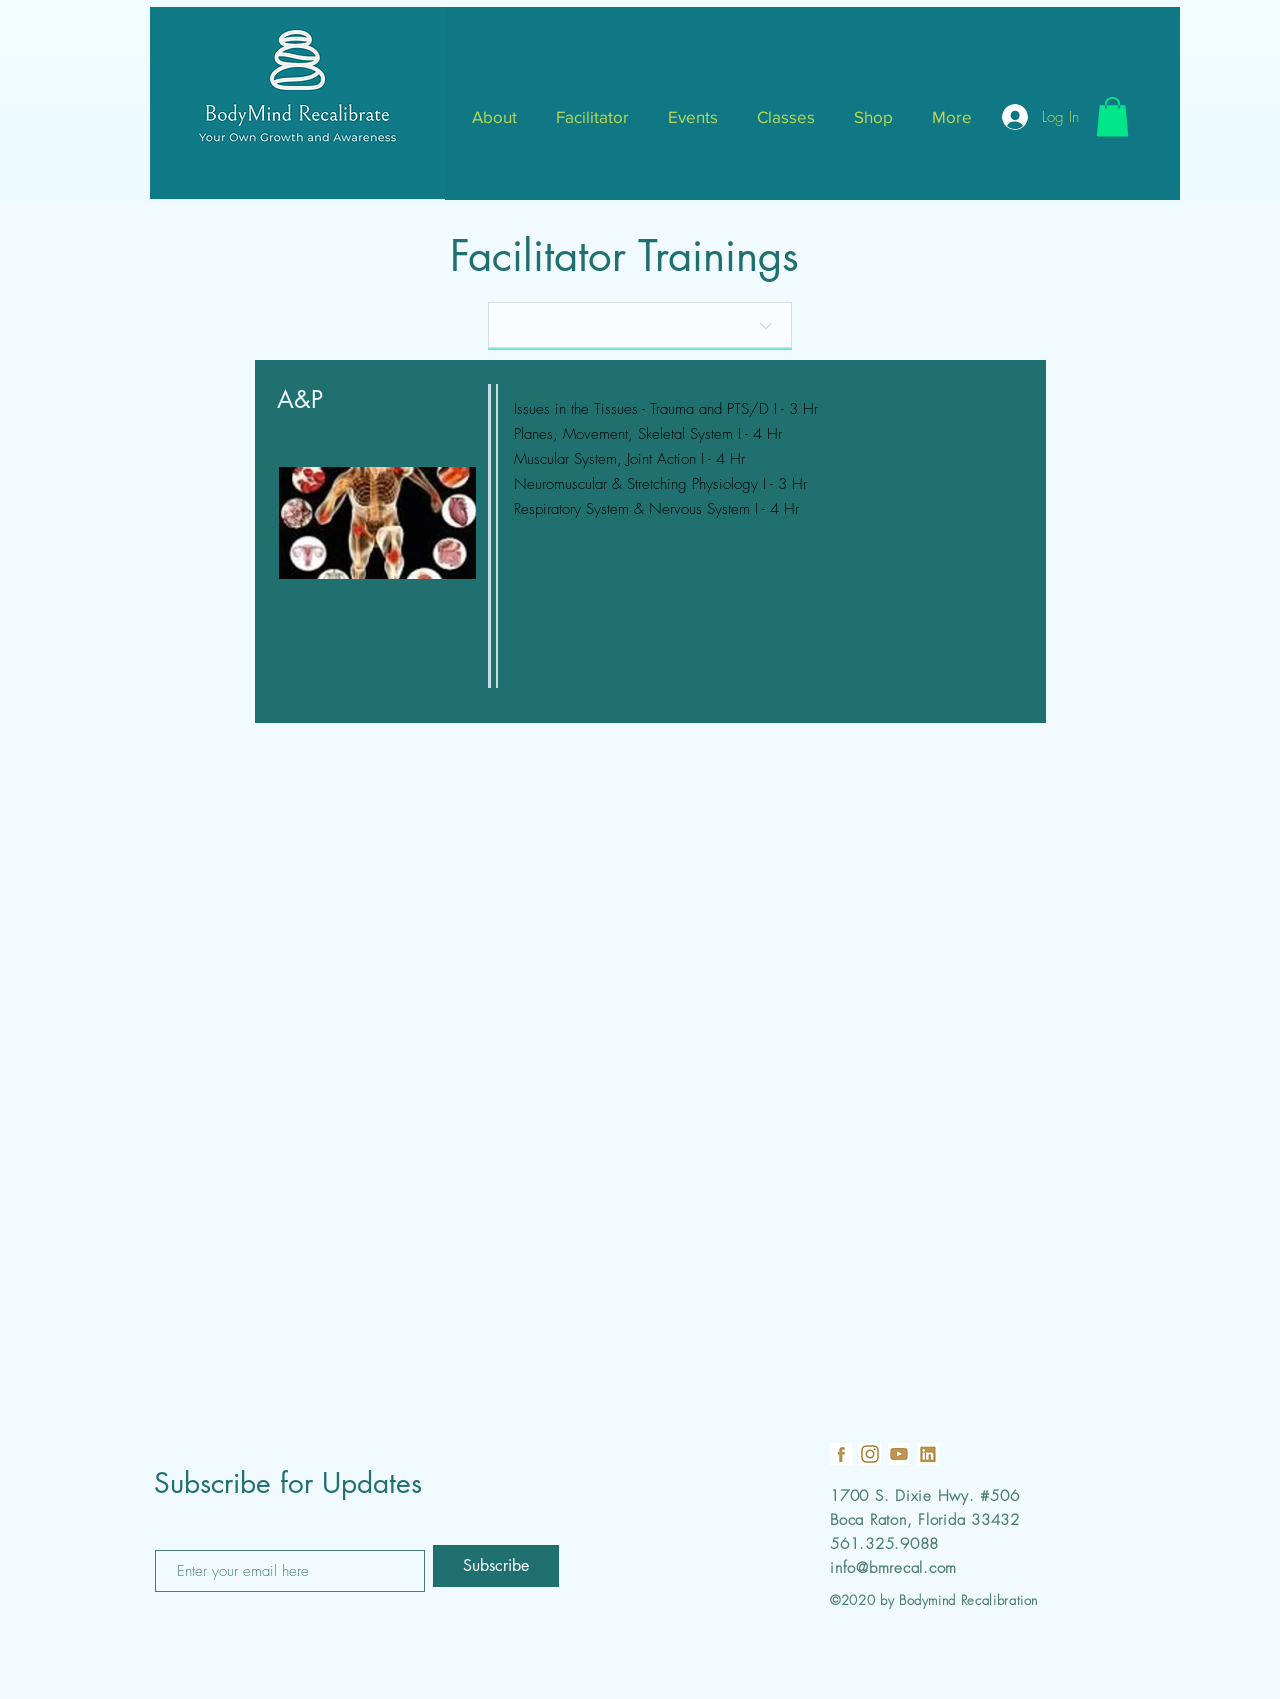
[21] (928, 1454)
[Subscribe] (496, 1566)
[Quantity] (640, 325)
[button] (1112, 116)
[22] (899, 1454)
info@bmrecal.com (893, 1568)
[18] (870, 1454)
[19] (841, 1454)
